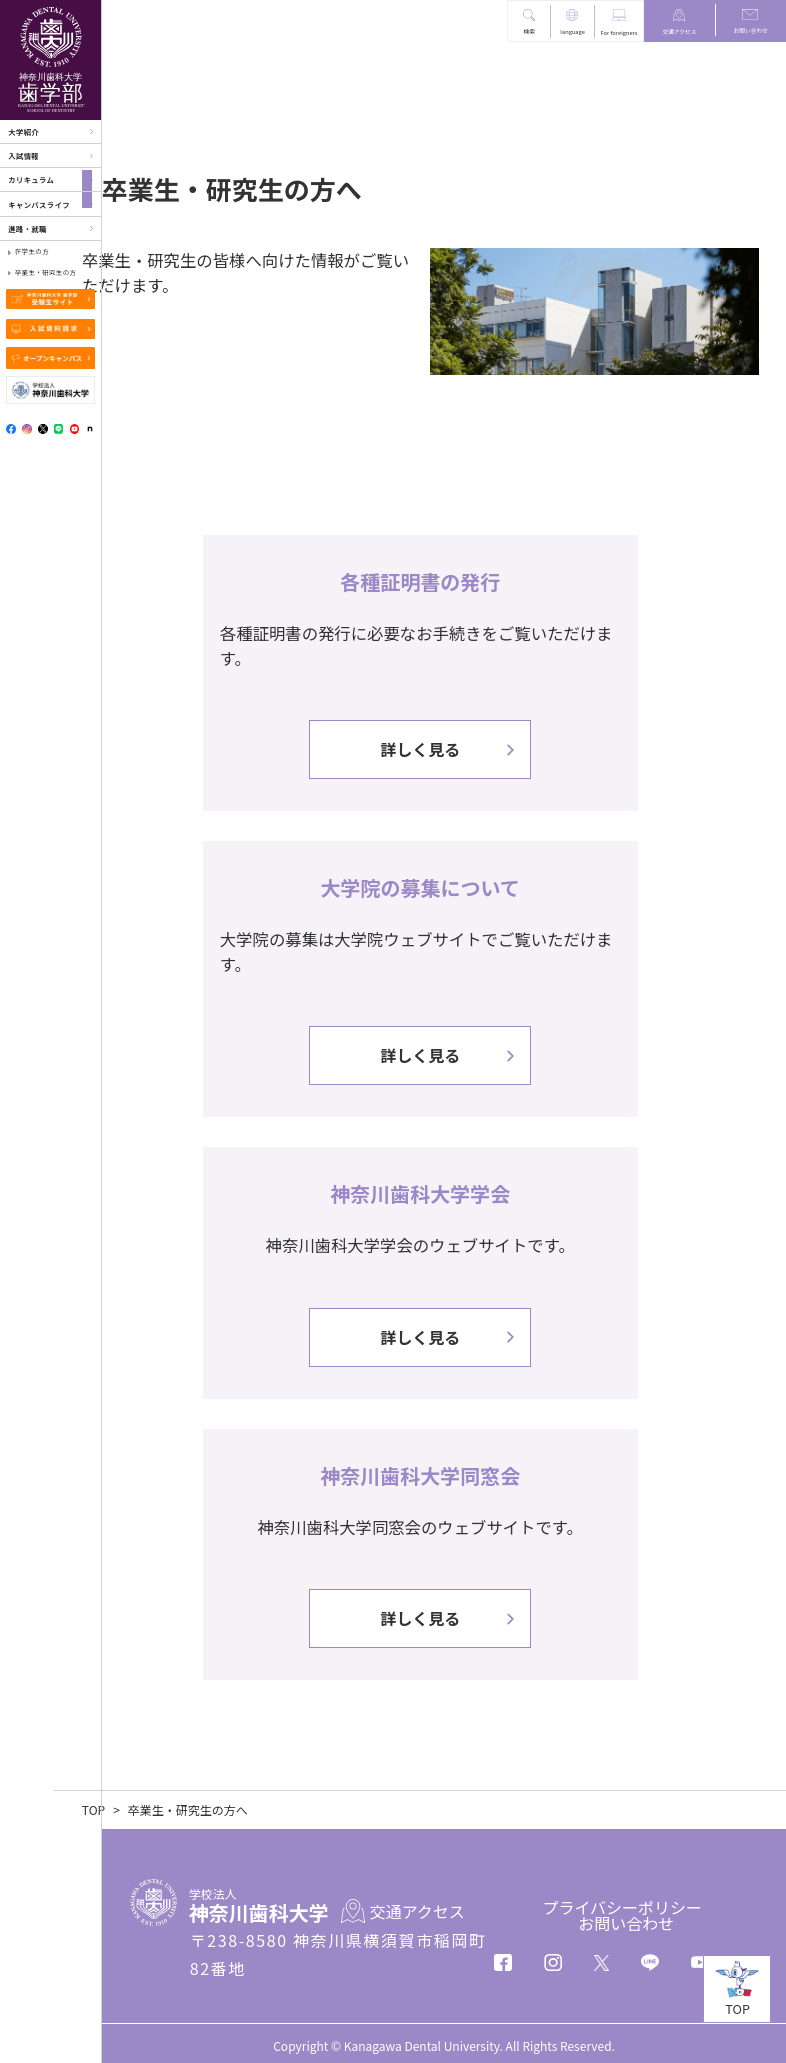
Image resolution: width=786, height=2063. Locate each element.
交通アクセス (679, 31)
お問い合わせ (751, 30)
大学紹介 (23, 131)
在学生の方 (32, 251)
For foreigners (619, 32)
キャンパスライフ (39, 204)
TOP (141, 1808)
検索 (528, 31)
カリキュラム (31, 179)
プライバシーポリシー (622, 1905)
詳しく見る (444, 741)
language (572, 31)
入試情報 (23, 155)
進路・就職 (27, 228)
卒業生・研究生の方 (46, 272)
